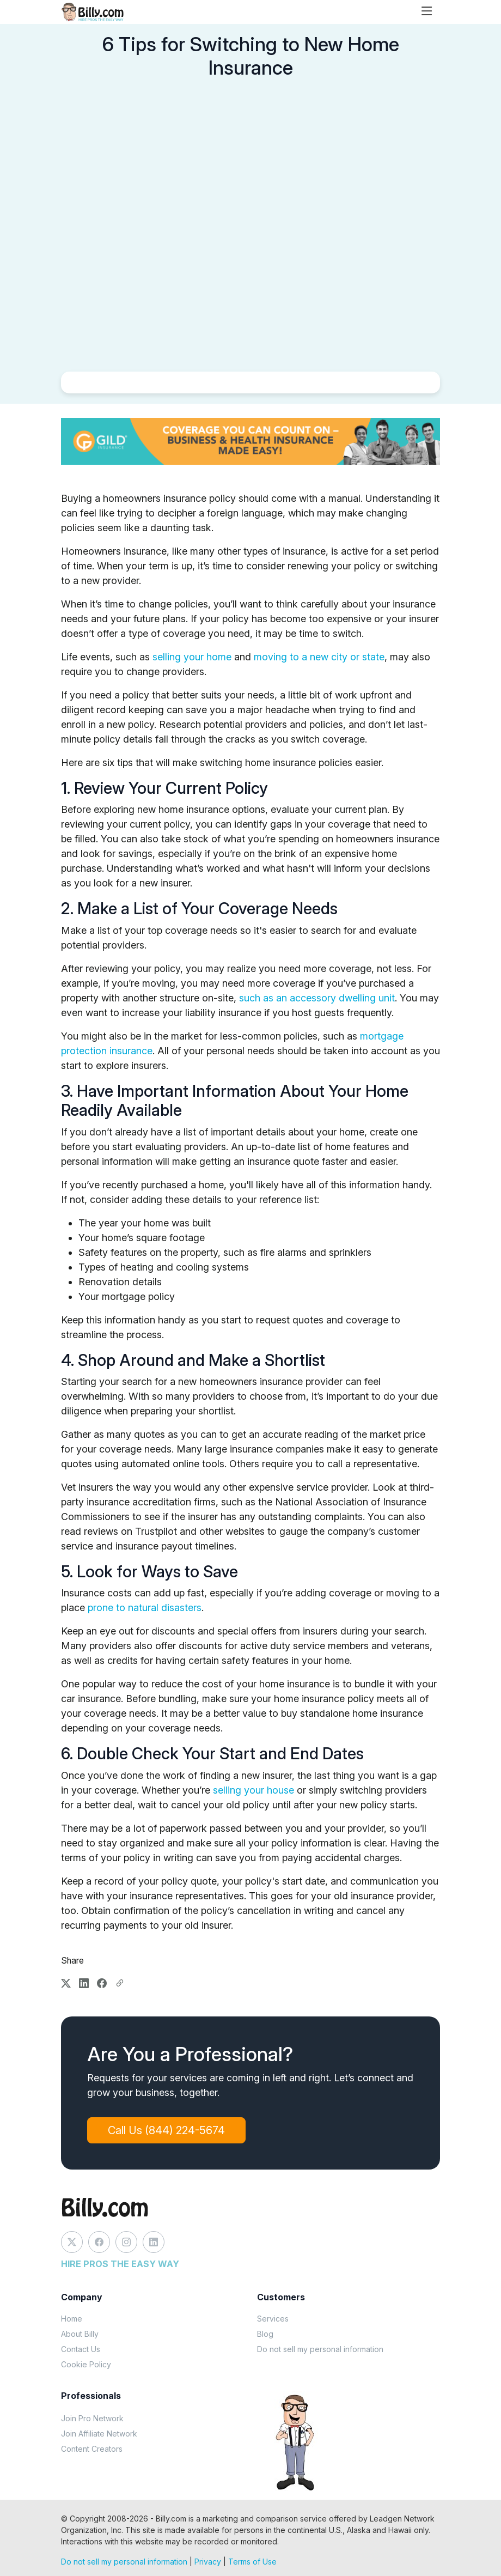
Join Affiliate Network (99, 2433)
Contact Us (80, 2349)
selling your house (253, 1790)
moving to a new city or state (319, 657)
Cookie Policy (86, 2364)
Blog (265, 2333)
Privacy (207, 2561)
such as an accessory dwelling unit (317, 998)
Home (71, 2318)
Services (273, 2318)
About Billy (80, 2333)
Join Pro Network (92, 2418)
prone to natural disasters (144, 1607)
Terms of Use (252, 2561)
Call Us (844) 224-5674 (172, 2130)
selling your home (191, 657)
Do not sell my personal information (320, 2349)
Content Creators (92, 2448)
